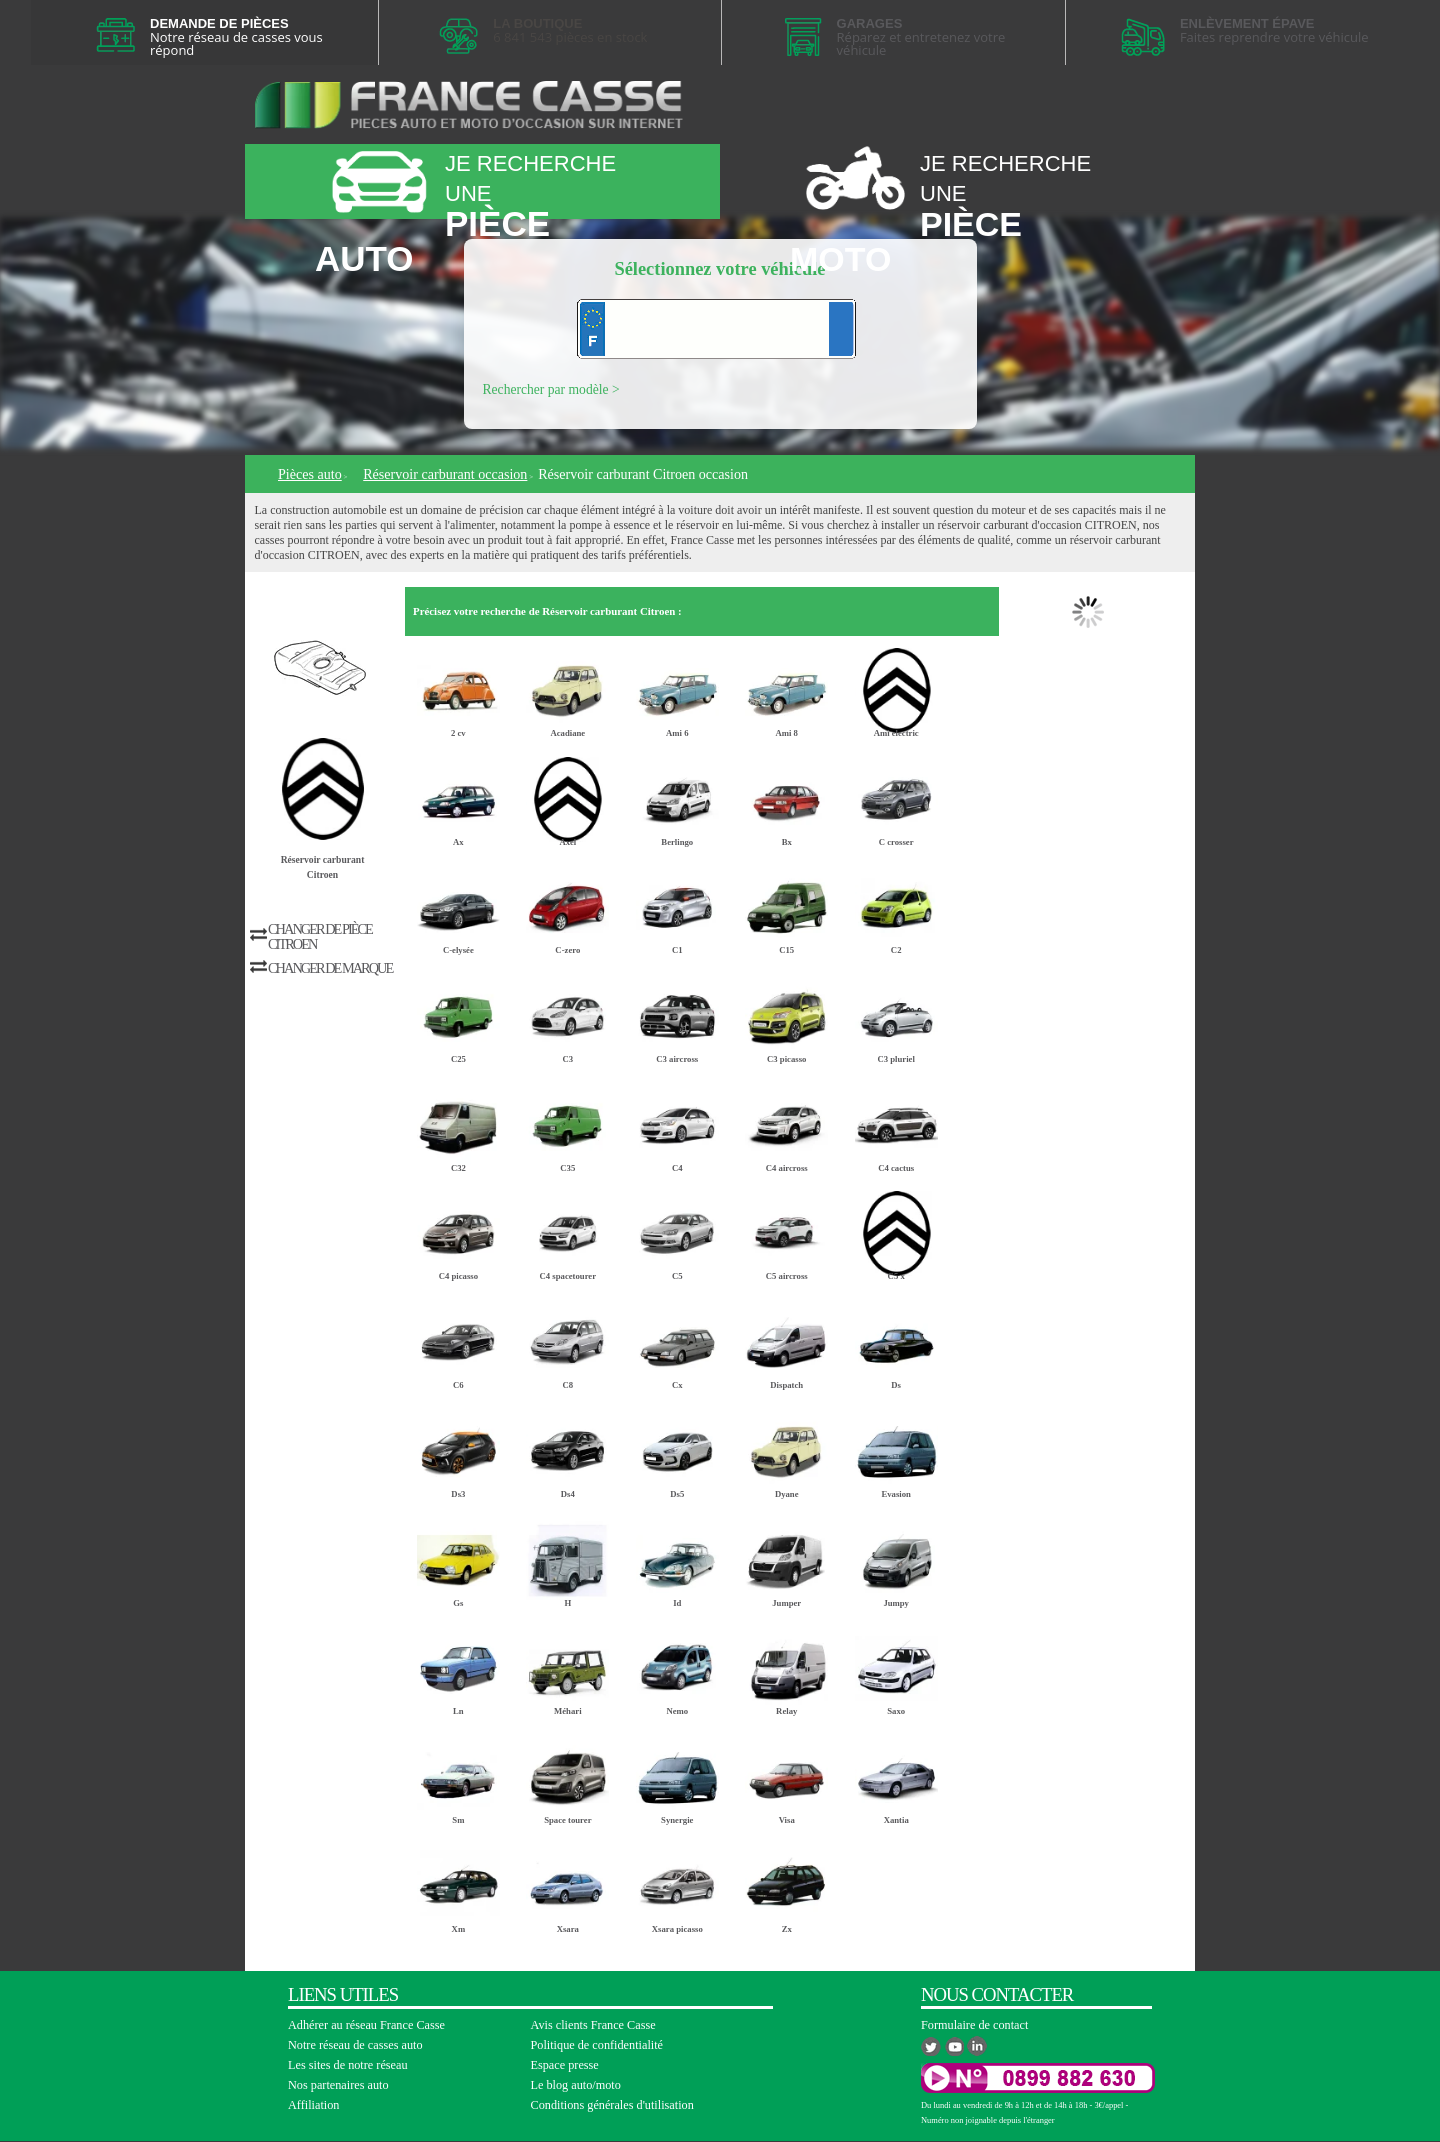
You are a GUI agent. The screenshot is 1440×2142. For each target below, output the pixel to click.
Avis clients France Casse (593, 2025)
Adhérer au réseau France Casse (366, 2025)
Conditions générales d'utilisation (612, 2105)
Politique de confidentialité (597, 2045)
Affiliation (313, 2105)
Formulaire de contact (974, 2025)
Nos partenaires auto (338, 2085)
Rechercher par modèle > (551, 389)
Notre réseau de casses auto (355, 2045)
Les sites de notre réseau (348, 2065)
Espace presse (565, 2065)
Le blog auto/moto (576, 2085)
